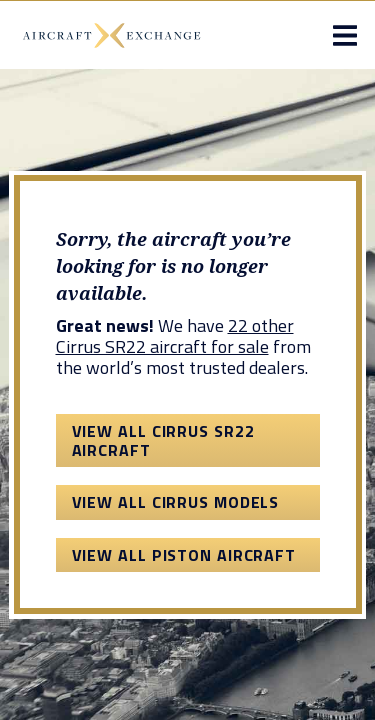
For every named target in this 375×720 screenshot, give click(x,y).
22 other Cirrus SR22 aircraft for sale (175, 336)
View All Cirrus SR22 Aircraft (163, 440)
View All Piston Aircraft (184, 555)
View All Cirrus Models (176, 502)
